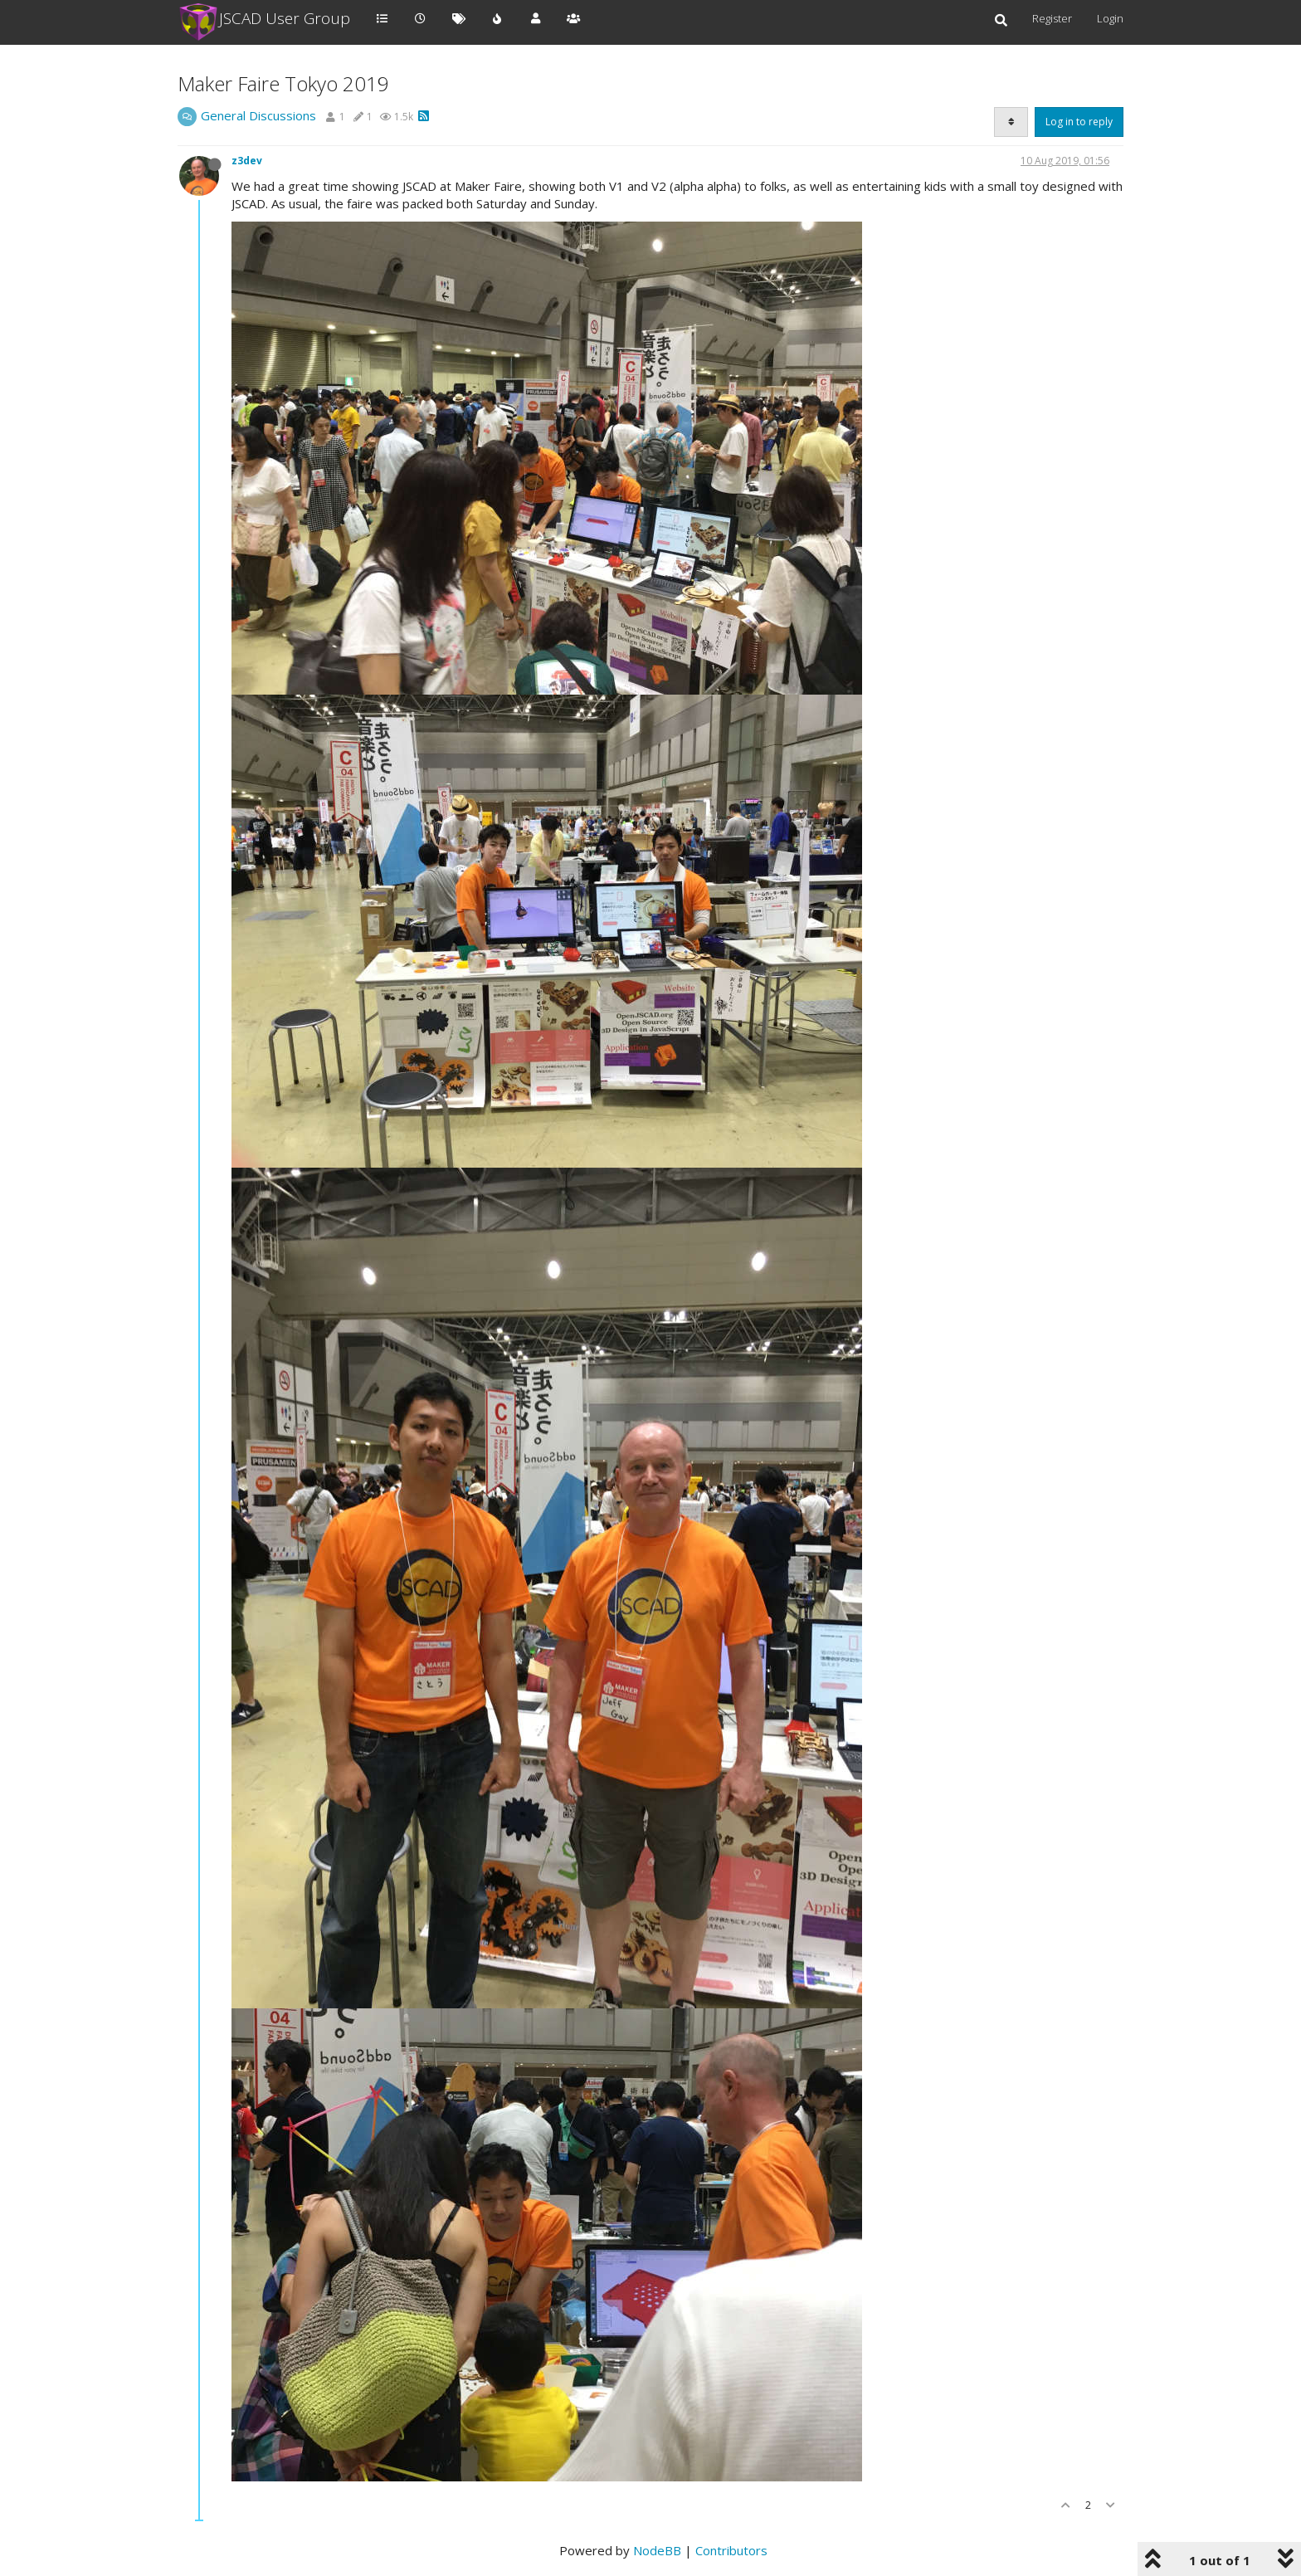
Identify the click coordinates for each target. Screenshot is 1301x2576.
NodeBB (657, 2550)
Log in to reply (1079, 122)
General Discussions (258, 115)
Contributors (731, 2550)
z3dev (246, 161)
